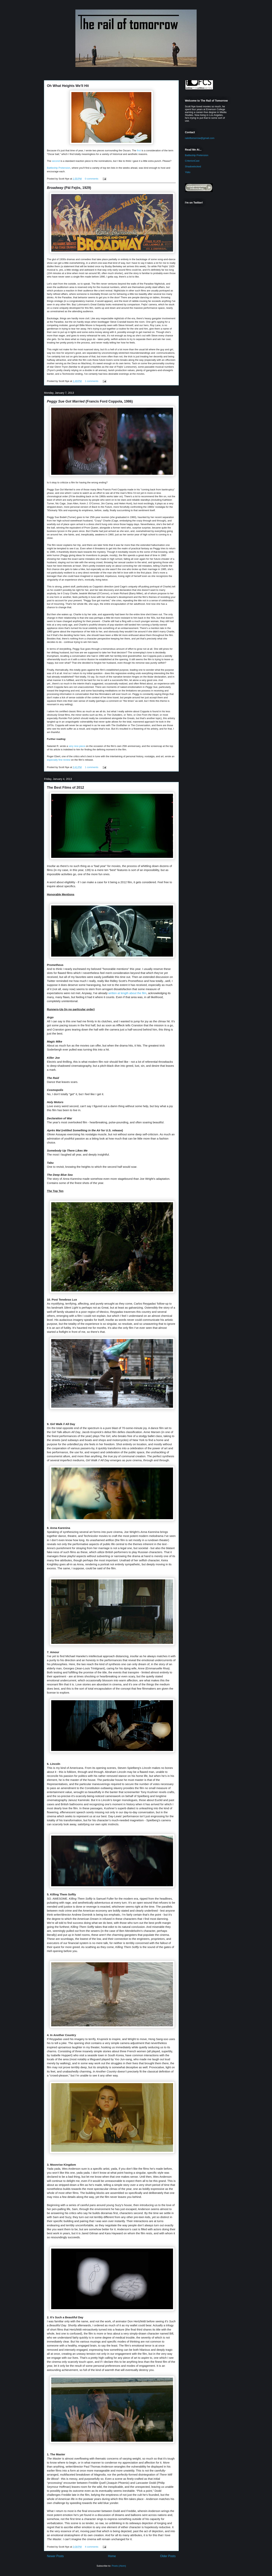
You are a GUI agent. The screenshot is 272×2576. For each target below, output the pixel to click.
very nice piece (77, 746)
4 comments (91, 2546)
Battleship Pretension (58, 167)
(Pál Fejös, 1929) (69, 188)
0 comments (91, 178)
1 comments (91, 381)
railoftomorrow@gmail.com (200, 138)
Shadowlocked (193, 166)
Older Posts (167, 2556)
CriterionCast (192, 160)
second (56, 161)
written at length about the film (127, 993)
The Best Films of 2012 (65, 787)
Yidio (187, 172)
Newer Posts (55, 2556)
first (139, 150)
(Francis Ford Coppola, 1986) (90, 401)
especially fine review (58, 759)
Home (112, 2556)
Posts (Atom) (119, 2565)
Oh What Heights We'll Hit (68, 86)
